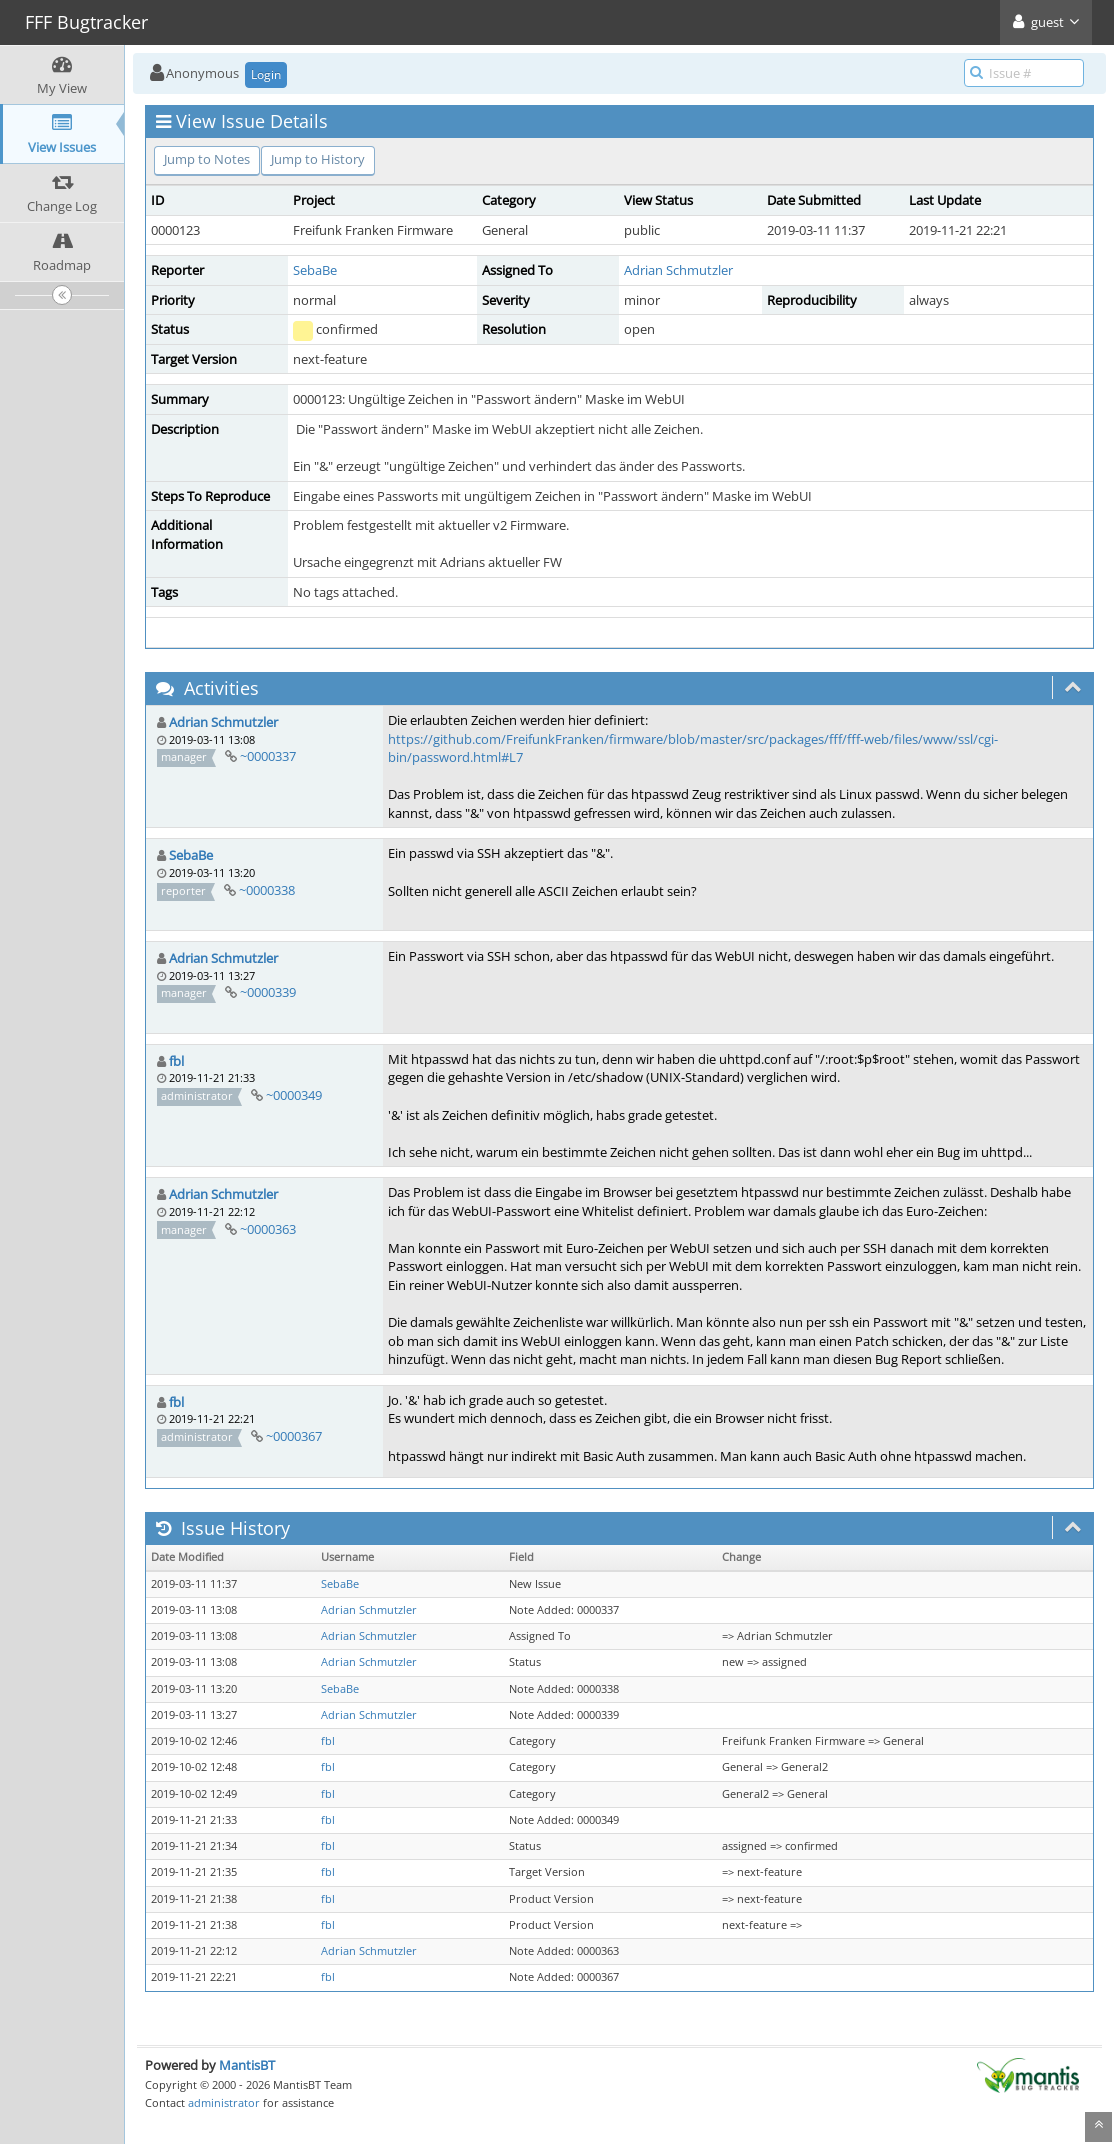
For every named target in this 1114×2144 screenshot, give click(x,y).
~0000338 (267, 890)
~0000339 (268, 992)
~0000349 (294, 1095)
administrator (224, 2102)
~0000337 (268, 756)
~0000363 (268, 1229)
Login (266, 74)
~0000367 (294, 1436)
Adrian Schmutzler (678, 270)
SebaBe (315, 270)
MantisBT (247, 2065)
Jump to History (318, 159)
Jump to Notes (207, 159)
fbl (176, 1061)
